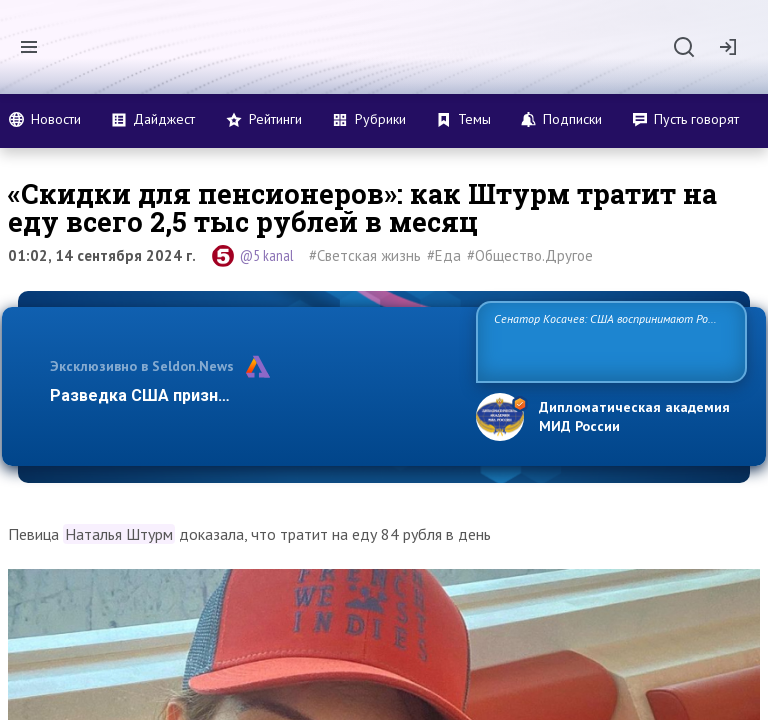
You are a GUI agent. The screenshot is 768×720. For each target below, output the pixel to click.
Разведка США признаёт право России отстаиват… (252, 395)
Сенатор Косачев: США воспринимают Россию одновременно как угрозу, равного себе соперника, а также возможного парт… (608, 340)
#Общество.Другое (530, 255)
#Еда (444, 255)
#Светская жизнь (365, 255)
